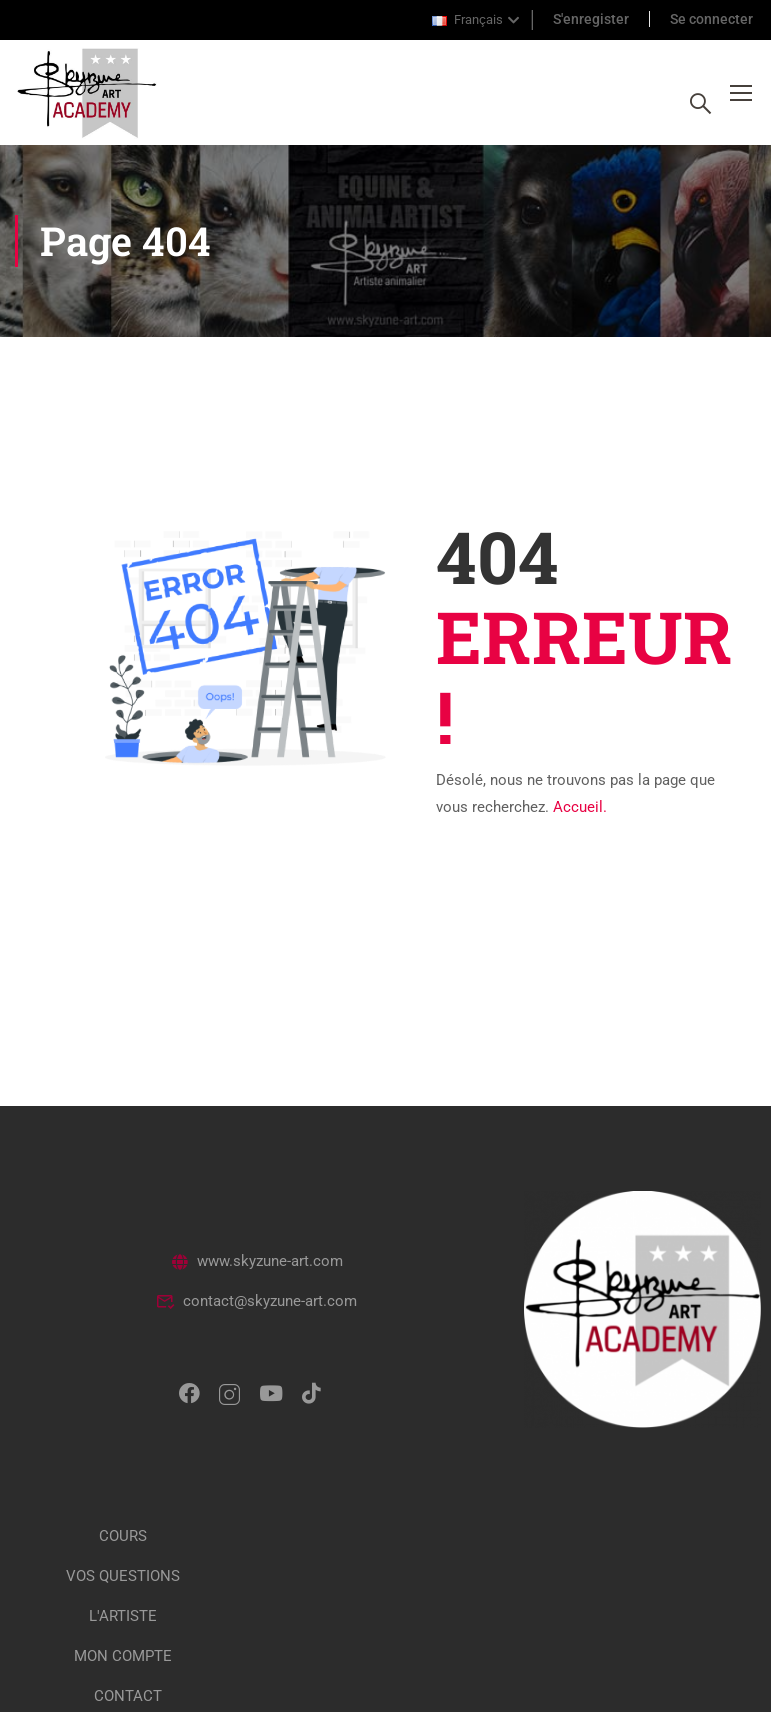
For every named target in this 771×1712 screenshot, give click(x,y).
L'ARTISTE (123, 1616)
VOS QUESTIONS (123, 1576)
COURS (123, 1536)
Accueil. (580, 807)
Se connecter (711, 19)
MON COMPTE (123, 1656)
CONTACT (128, 1696)
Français (467, 19)
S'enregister (591, 19)
